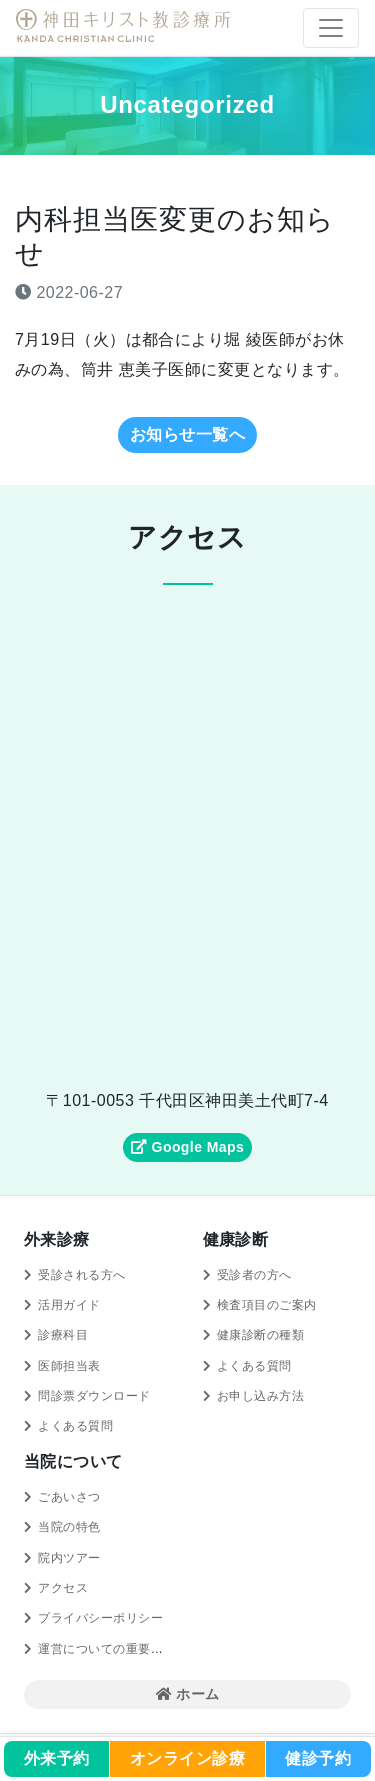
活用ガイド (69, 1305)
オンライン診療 (187, 1758)
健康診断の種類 (260, 1335)
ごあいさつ (69, 1497)
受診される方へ (81, 1275)
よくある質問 (75, 1426)
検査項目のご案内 (267, 1305)
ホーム (188, 1694)
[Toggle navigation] (331, 28)
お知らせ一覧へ (187, 434)
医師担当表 (69, 1366)
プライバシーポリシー (100, 1618)
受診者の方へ (254, 1275)
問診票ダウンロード (94, 1396)
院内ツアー (69, 1558)
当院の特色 (69, 1527)
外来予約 (57, 1758)
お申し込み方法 (260, 1396)
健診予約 (318, 1758)
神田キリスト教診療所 (126, 26)
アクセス (63, 1588)
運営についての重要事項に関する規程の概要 (163, 1649)
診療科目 (63, 1335)
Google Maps (187, 1147)
